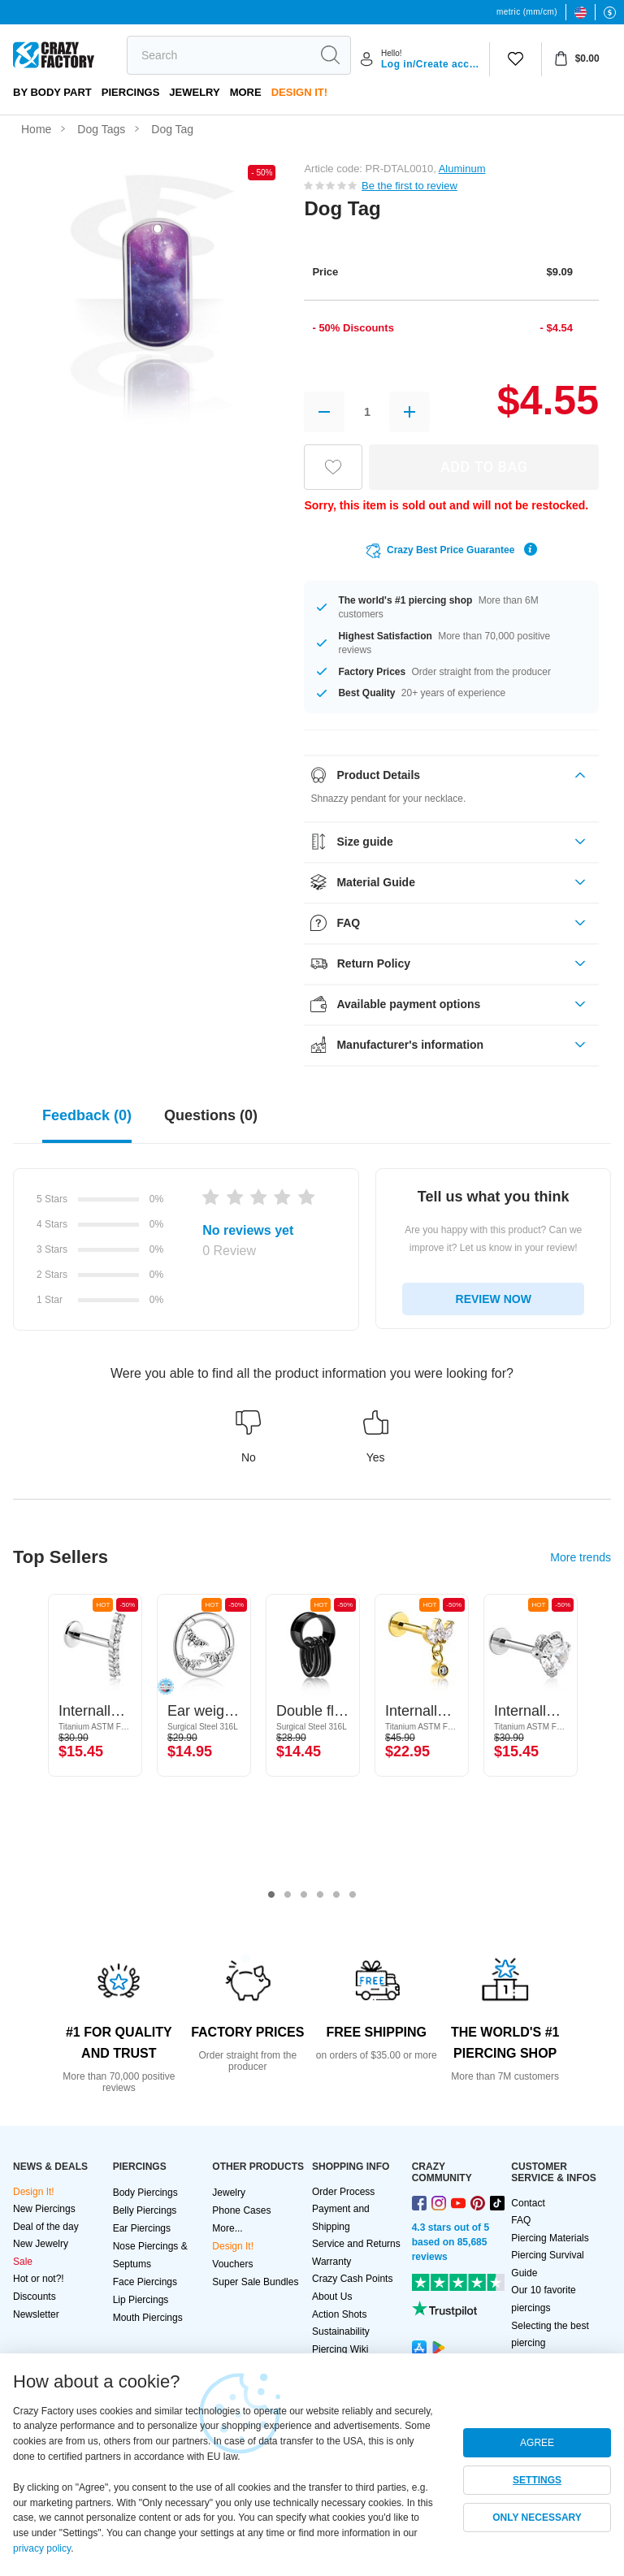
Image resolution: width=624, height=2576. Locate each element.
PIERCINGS (131, 92)
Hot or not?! (38, 2278)
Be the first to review (409, 186)
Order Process (343, 2191)
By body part (52, 92)
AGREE (537, 2442)
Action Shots (339, 2314)
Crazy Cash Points (352, 2278)
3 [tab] (304, 1895)
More (246, 92)
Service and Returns (356, 2243)
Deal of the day (46, 2226)
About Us (332, 2296)
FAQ (521, 2220)
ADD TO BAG (484, 466)
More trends (580, 1557)
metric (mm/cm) (526, 11)
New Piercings (44, 2208)
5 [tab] (336, 1895)
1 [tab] (271, 1895)
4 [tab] (320, 1895)
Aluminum (462, 168)
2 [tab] (288, 1895)
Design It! (299, 92)
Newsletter (36, 2314)
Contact (527, 2203)
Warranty (331, 2261)
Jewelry (194, 92)
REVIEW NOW (493, 1298)
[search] (218, 55)
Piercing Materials (549, 2238)
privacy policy (42, 2548)
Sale (22, 2261)
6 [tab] (352, 1895)
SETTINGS (537, 2480)
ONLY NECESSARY (537, 2517)
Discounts (34, 2296)
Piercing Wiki (340, 2349)
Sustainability (341, 2331)
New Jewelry (40, 2243)
